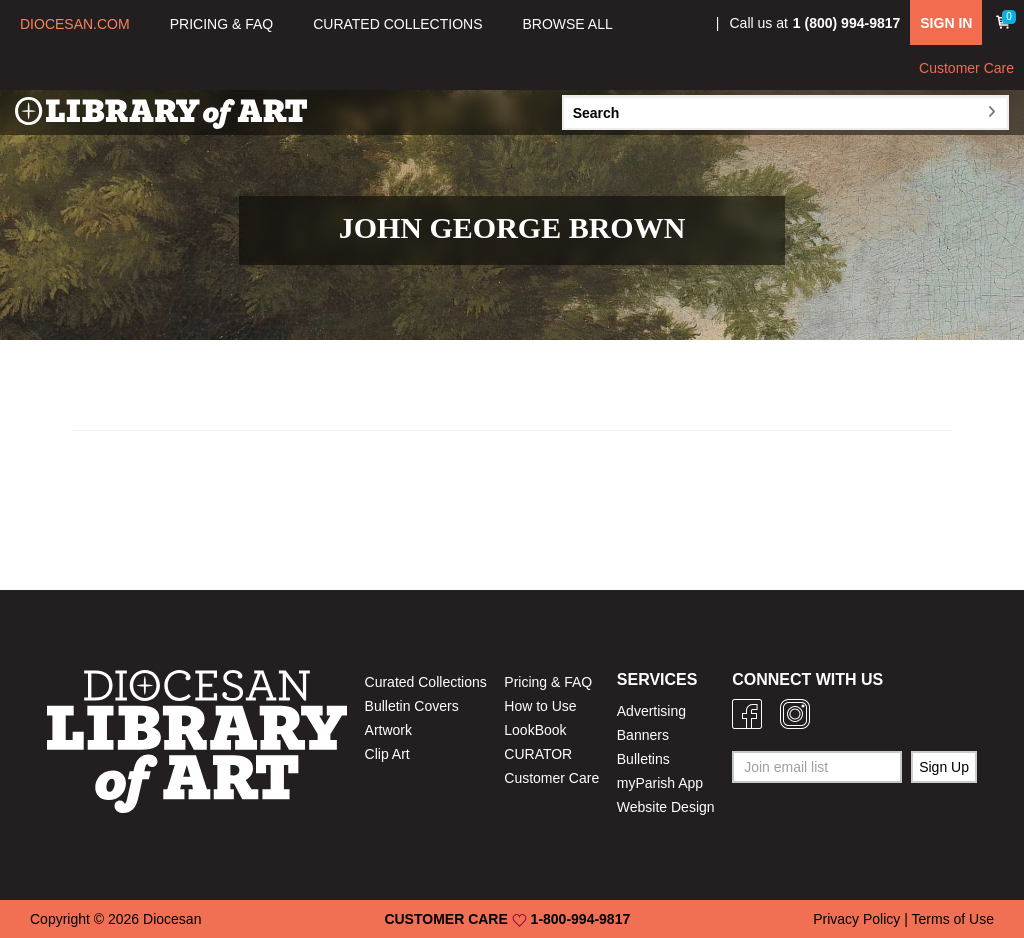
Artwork (388, 730)
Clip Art (387, 754)
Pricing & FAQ (548, 682)
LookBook (535, 730)
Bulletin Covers (412, 706)
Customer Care (966, 68)
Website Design (666, 807)
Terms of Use (953, 919)
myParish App (660, 783)
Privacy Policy (856, 919)
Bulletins (643, 759)
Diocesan (172, 919)
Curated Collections (426, 682)
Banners (643, 735)
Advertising (651, 711)
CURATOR (538, 754)
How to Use (540, 706)
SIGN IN (946, 23)
